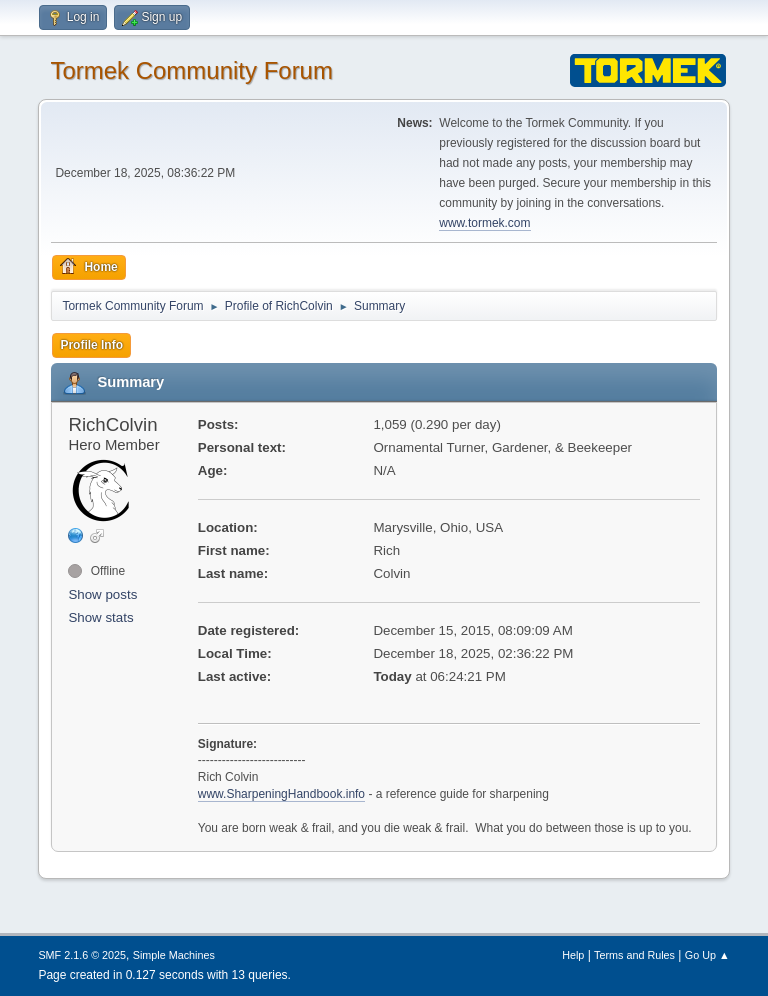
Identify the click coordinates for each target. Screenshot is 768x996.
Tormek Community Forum (191, 70)
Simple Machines (174, 955)
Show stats (100, 617)
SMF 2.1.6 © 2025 (82, 955)
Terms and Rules (634, 955)
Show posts (102, 594)
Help (573, 955)
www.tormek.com (484, 223)
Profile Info (91, 345)
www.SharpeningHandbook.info (281, 794)
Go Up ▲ (707, 955)
